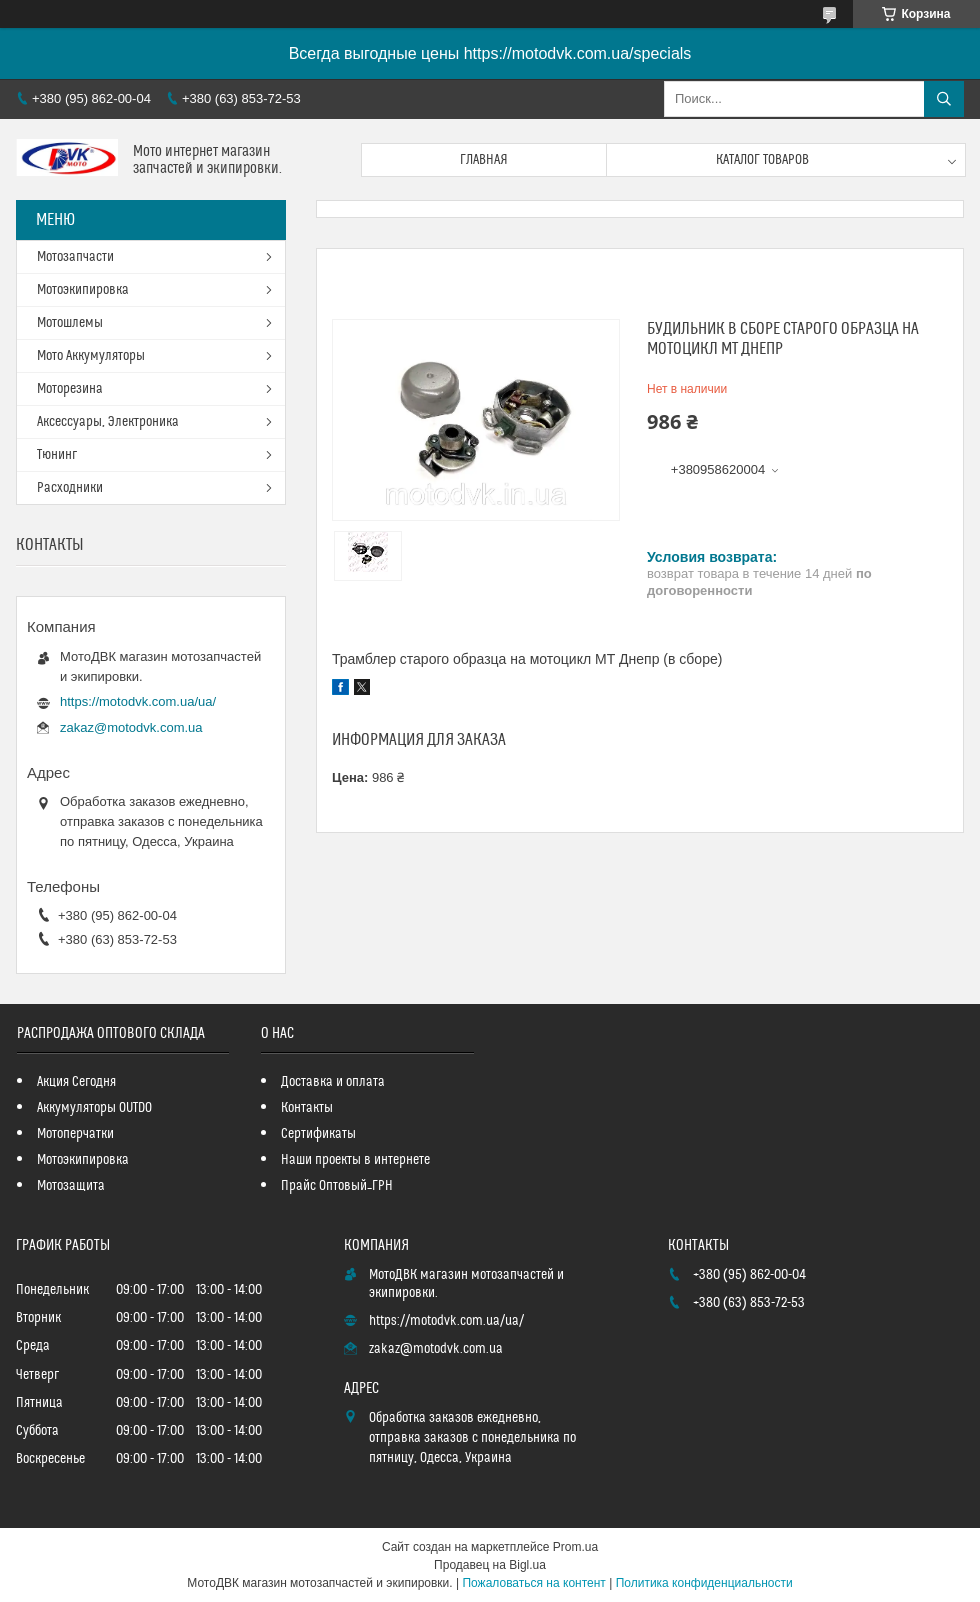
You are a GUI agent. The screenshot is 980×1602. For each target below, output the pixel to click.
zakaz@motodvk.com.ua (131, 727)
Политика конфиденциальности (704, 1583)
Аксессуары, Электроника (108, 422)
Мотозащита (71, 1186)
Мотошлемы (70, 323)
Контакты (307, 1108)
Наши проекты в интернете (355, 1160)
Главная (484, 160)
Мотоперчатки (75, 1134)
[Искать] (944, 99)
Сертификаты (318, 1134)
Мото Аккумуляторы (91, 356)
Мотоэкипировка (83, 290)
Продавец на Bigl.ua (490, 1565)
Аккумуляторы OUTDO (94, 1108)
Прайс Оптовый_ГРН (337, 1186)
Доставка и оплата (333, 1082)
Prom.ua (575, 1547)
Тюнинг (57, 455)
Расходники (70, 488)
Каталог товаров (762, 160)
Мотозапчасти (75, 257)
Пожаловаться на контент (533, 1583)
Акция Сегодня (76, 1082)
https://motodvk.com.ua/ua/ (138, 701)
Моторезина (70, 389)
